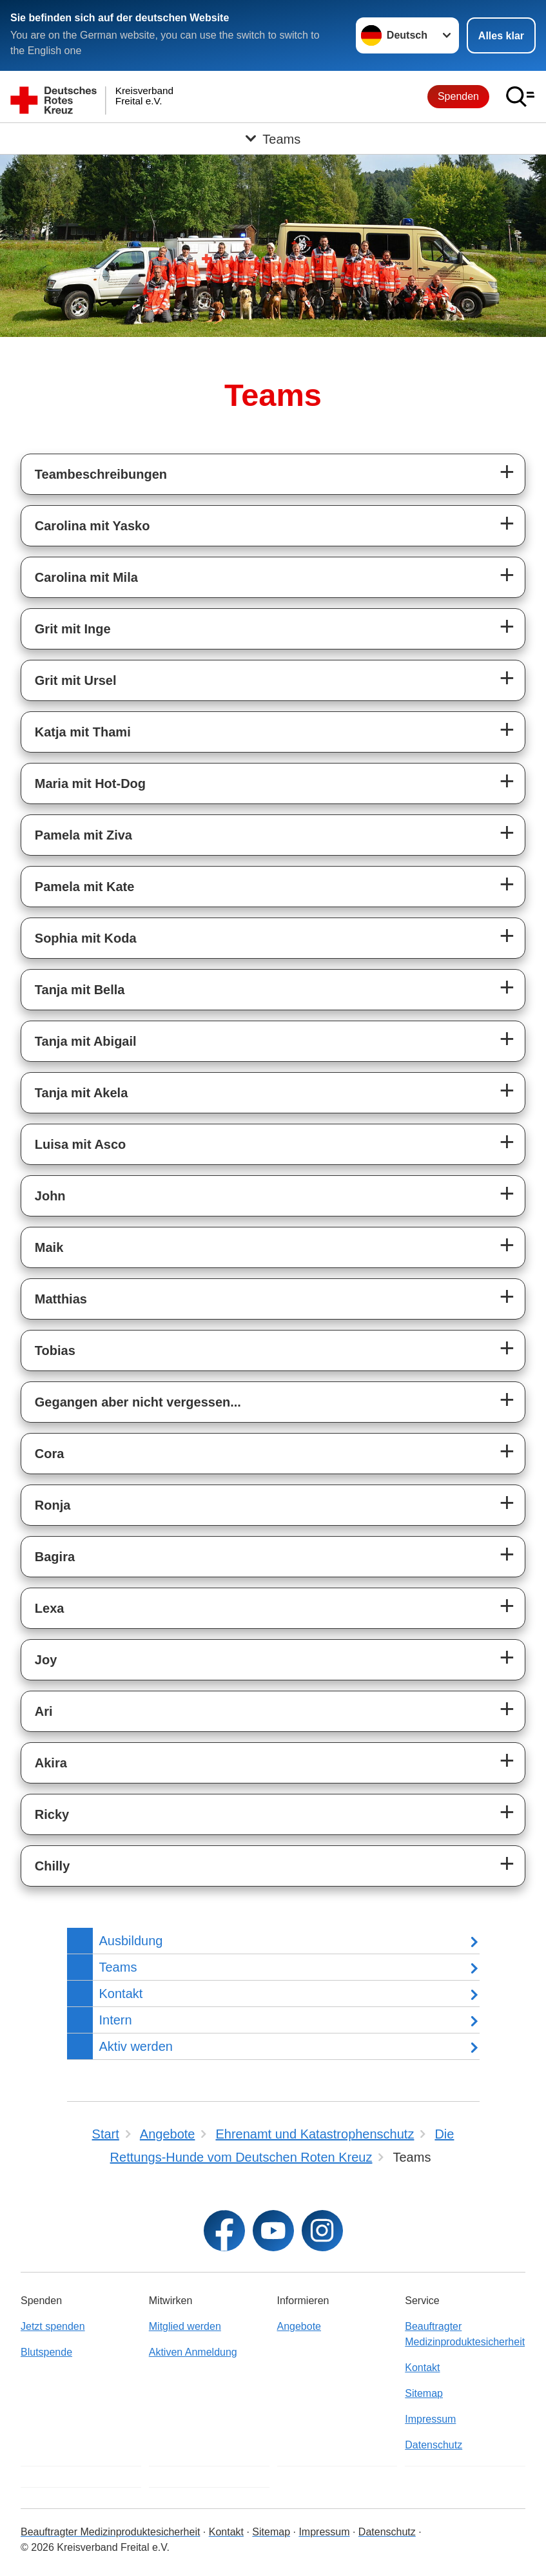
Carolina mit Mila (86, 577)
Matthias (61, 1299)
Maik (49, 1247)
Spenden (458, 96)
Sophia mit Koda (86, 938)
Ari (44, 1711)
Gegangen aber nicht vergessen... (138, 1402)
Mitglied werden (185, 2326)
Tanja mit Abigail (86, 1041)
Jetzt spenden (53, 2326)
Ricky (52, 1814)
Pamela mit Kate (85, 886)
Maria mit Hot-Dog (90, 783)
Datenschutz (433, 2444)
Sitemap (424, 2393)
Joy (46, 1660)
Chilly (52, 1866)
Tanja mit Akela (81, 1093)
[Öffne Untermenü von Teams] (273, 138)
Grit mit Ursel (76, 680)
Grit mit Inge (73, 629)
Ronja (53, 1505)
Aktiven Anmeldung (193, 2352)
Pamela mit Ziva (83, 835)
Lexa (49, 1608)
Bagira (55, 1557)
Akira (51, 1763)
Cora (49, 1454)
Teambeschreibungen (101, 474)
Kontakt (422, 2367)
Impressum (430, 2419)
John (50, 1196)
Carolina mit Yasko (92, 526)
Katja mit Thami (83, 732)
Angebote (299, 2326)
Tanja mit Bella (80, 990)
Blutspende (46, 2352)
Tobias (55, 1350)
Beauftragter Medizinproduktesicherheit (465, 2334)
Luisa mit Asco (80, 1144)
